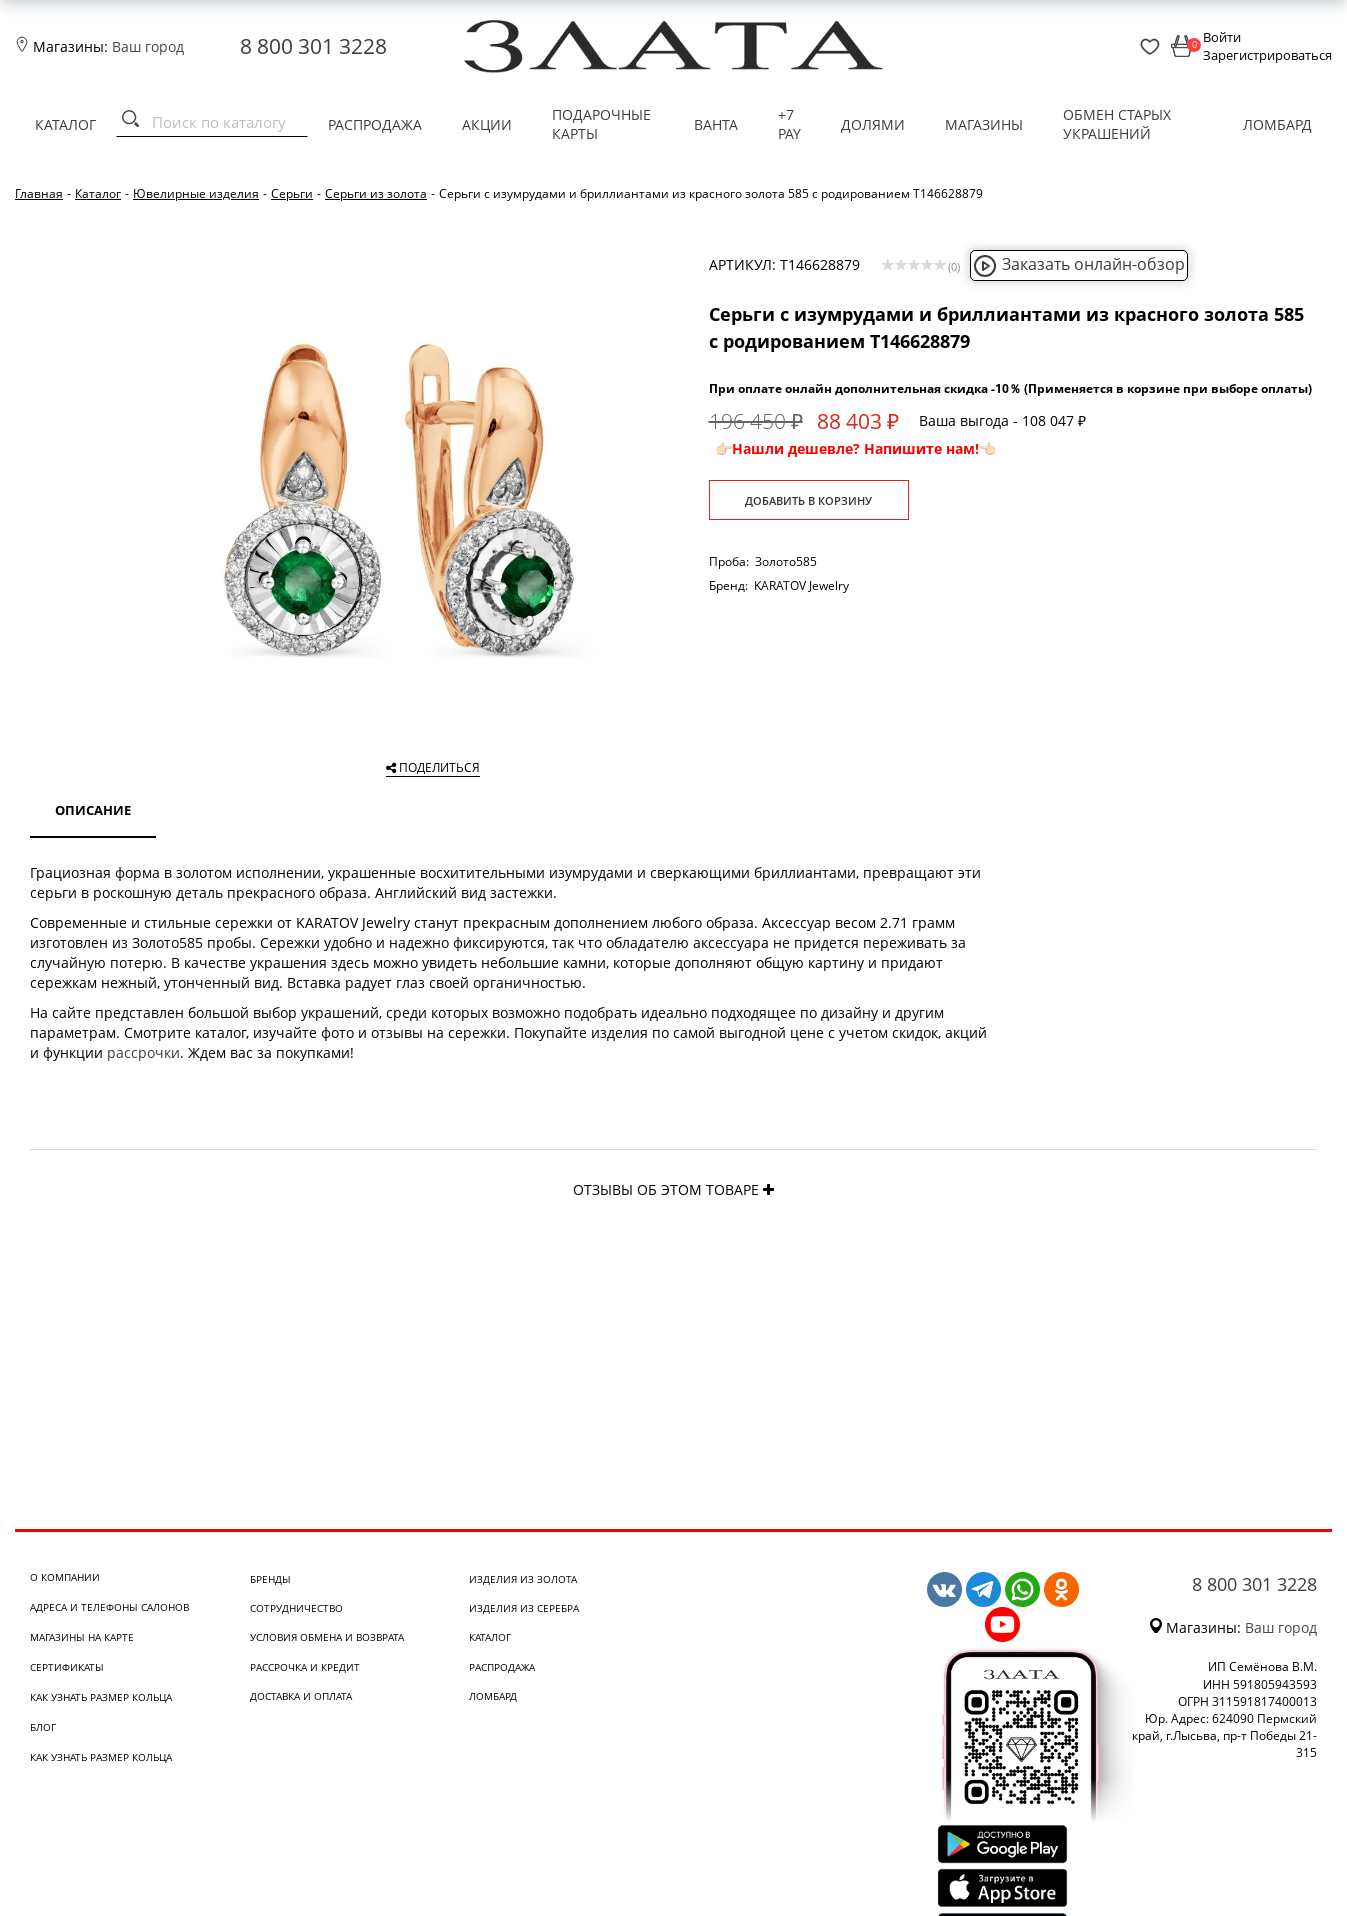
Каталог (65, 124)
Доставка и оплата (301, 1696)
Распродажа (375, 124)
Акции (487, 124)
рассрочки (143, 1052)
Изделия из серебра (524, 1608)
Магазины (984, 124)
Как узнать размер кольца (101, 1697)
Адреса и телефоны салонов (109, 1607)
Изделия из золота (523, 1579)
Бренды (270, 1579)
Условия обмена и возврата (327, 1637)
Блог (43, 1727)
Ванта (716, 124)
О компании (65, 1577)
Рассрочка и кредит (305, 1667)
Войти (1222, 37)
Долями (873, 124)
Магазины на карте (82, 1637)
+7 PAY (789, 124)
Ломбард (1277, 124)
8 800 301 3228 (313, 46)
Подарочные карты (601, 124)
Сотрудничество (296, 1608)
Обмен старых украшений (1117, 124)
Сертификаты (67, 1667)
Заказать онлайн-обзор (1079, 264)
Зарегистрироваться (1267, 55)
